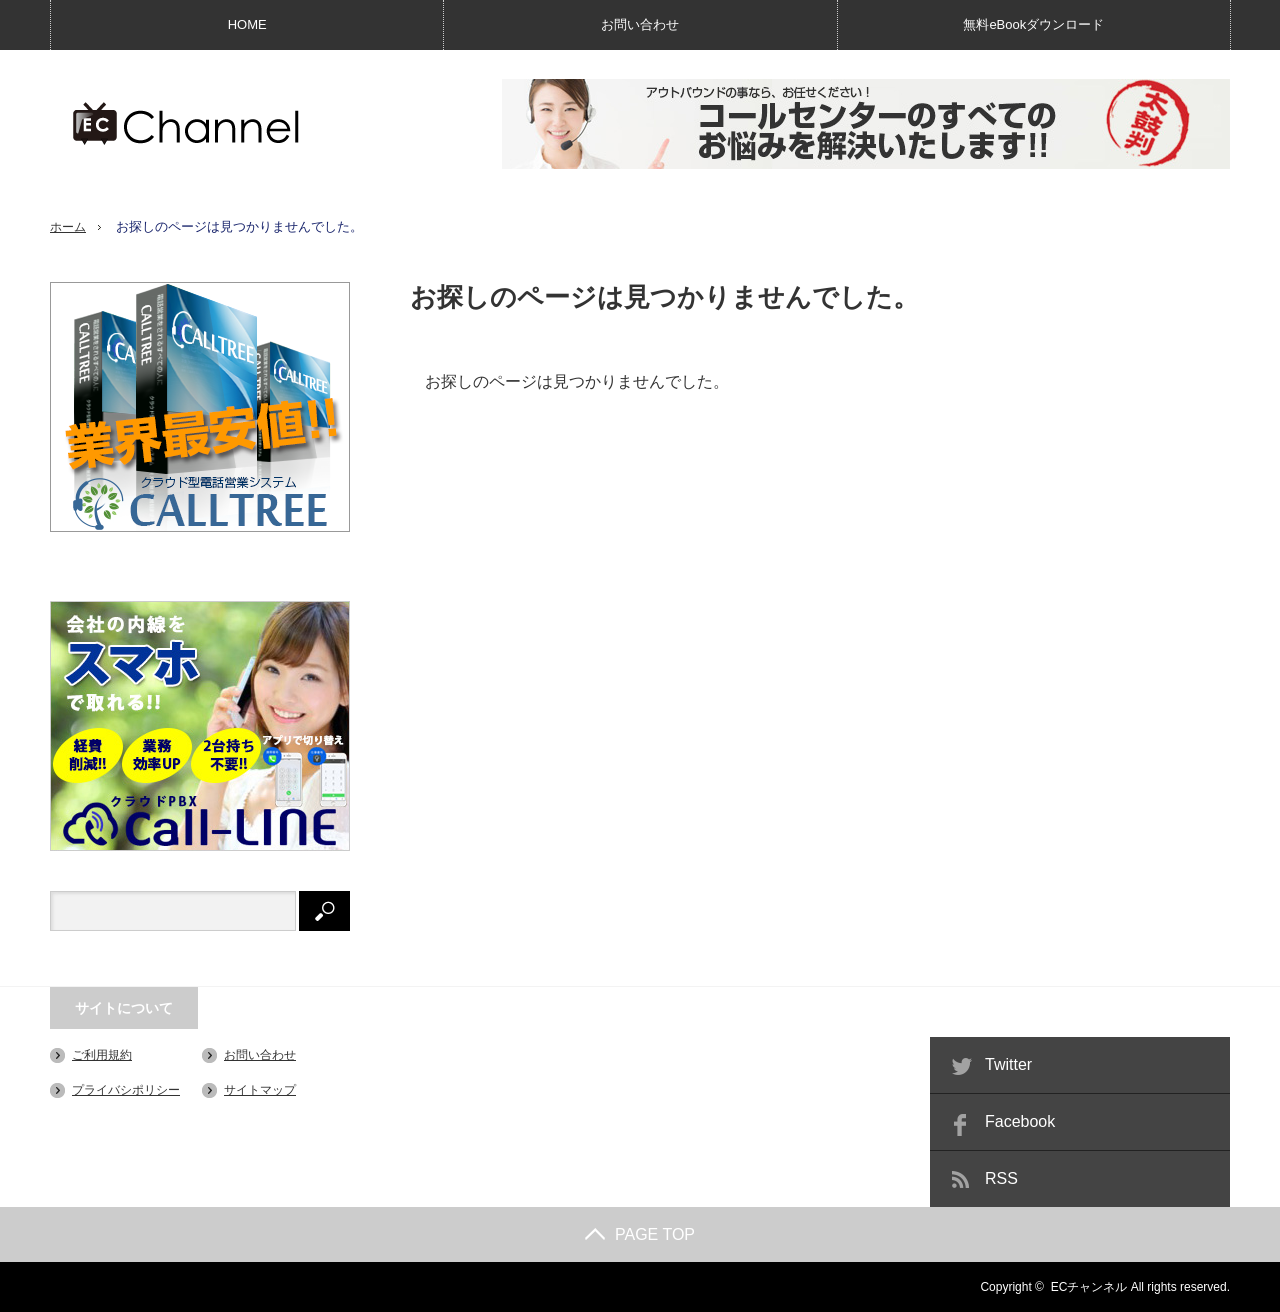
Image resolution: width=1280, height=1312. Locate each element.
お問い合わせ (640, 24)
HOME (247, 24)
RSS (1001, 1178)
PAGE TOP (640, 1234)
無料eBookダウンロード (1033, 24)
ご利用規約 (102, 1055)
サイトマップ (260, 1090)
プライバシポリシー (126, 1090)
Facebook (1020, 1121)
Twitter (1008, 1064)
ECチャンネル (1089, 1287)
